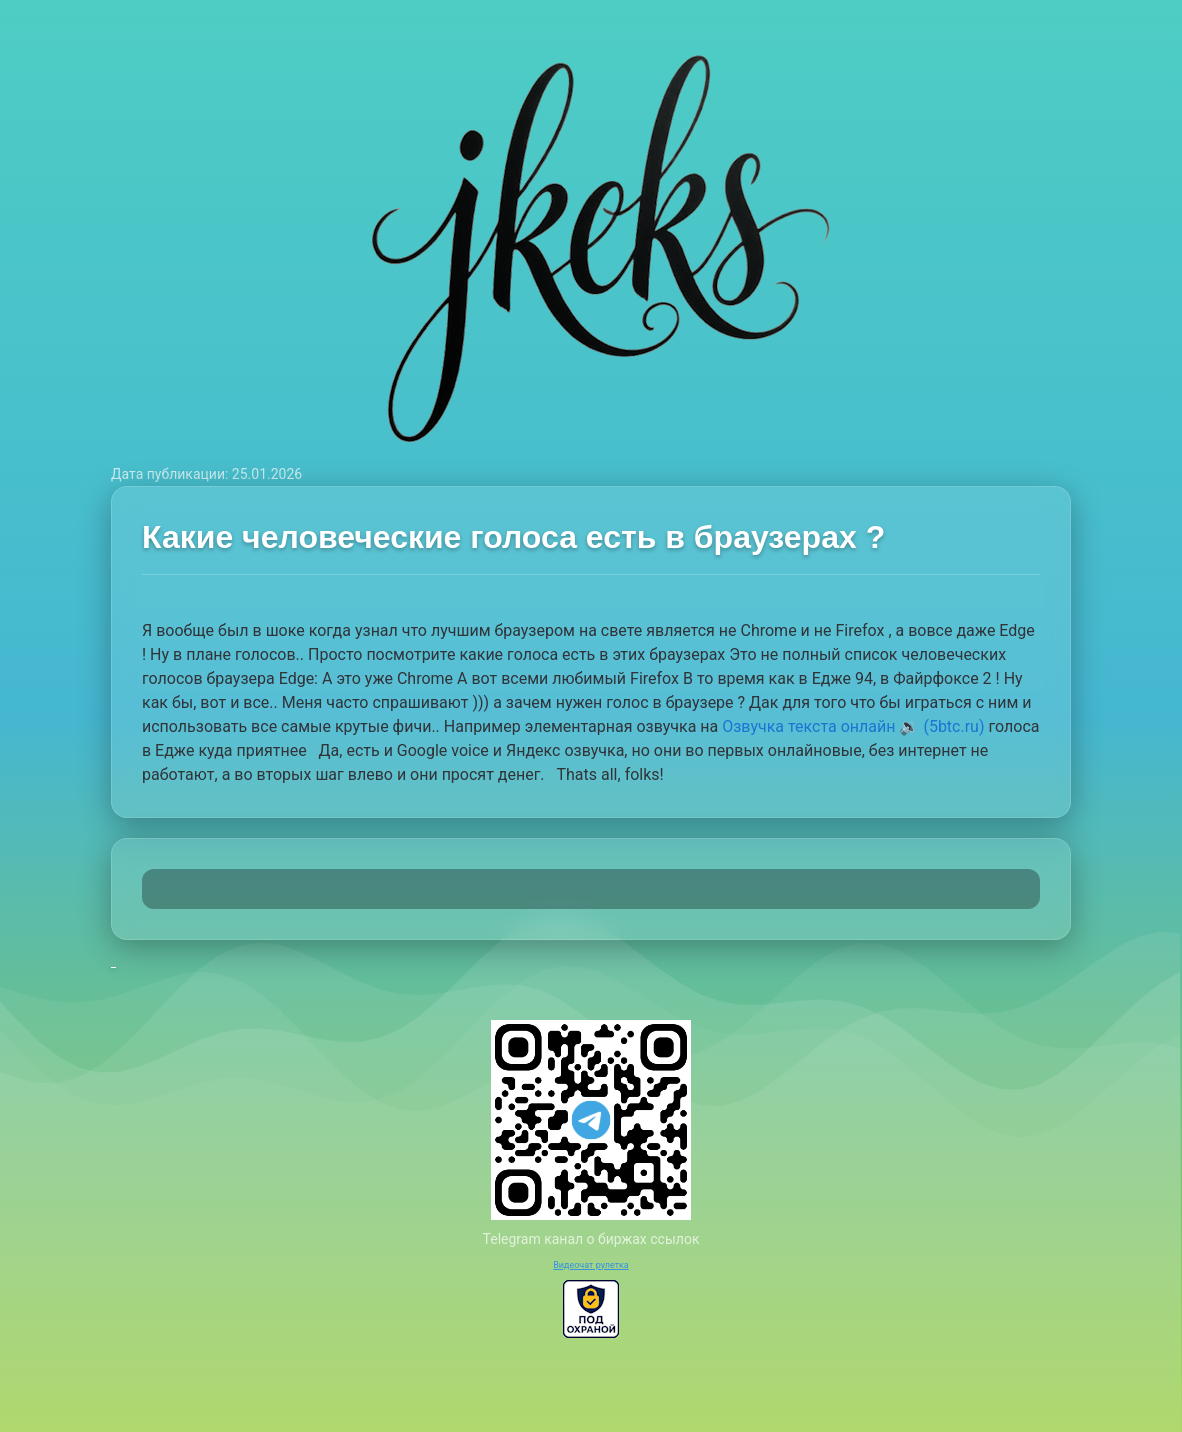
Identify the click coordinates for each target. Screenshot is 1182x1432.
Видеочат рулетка (591, 1265)
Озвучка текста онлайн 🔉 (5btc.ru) (853, 726)
